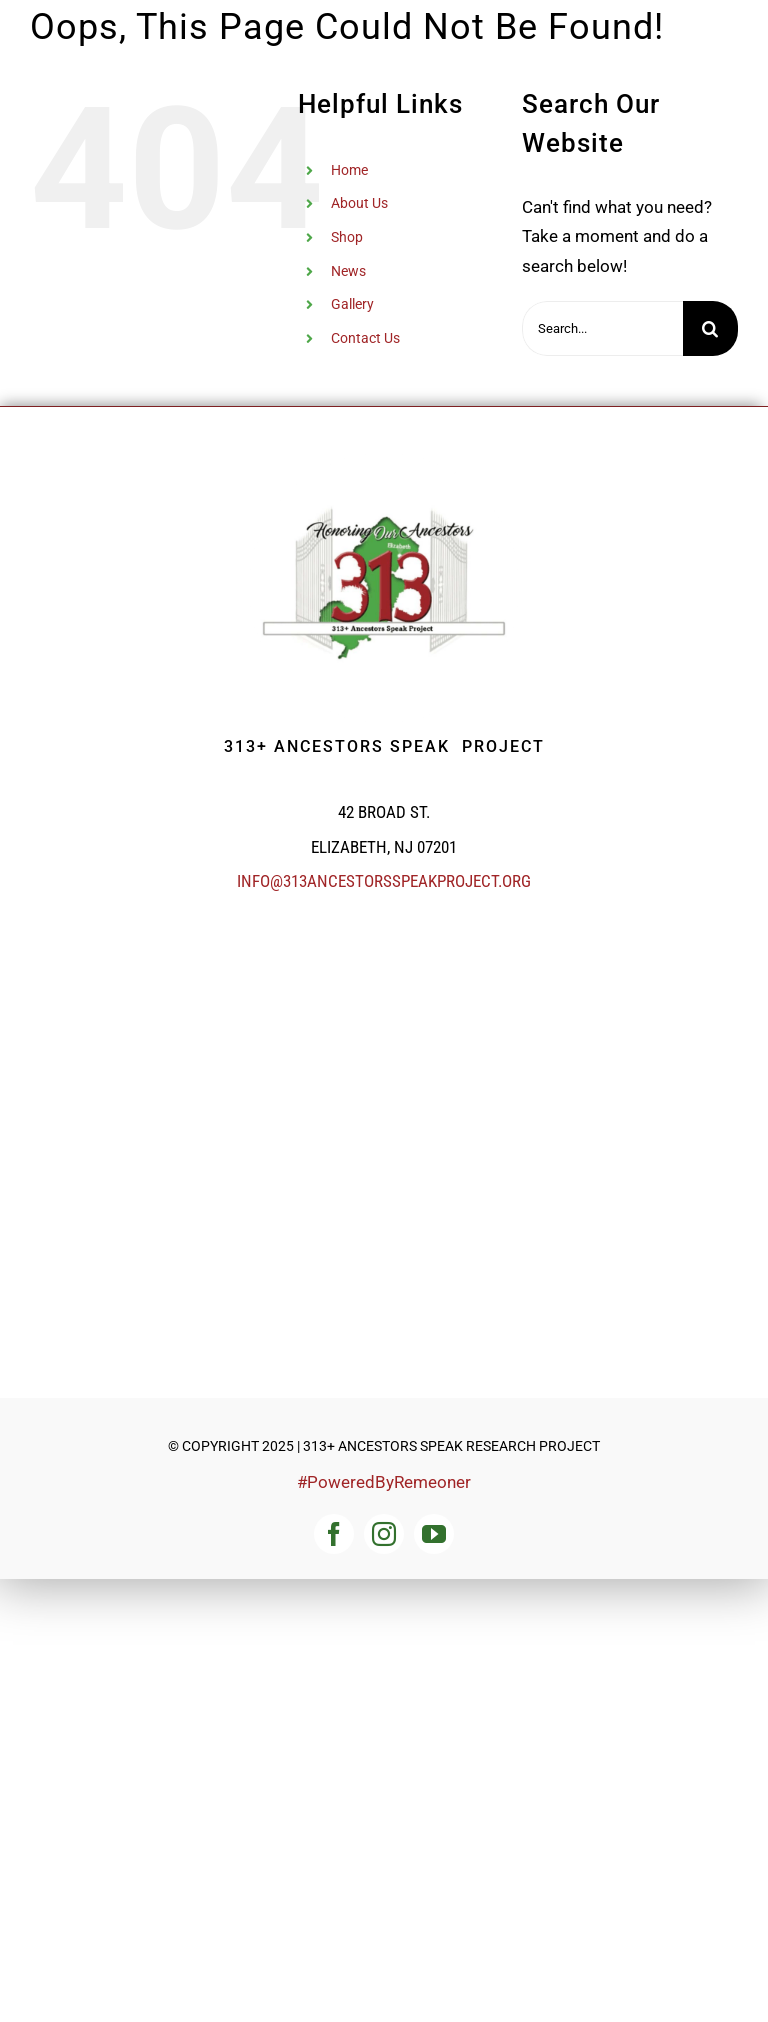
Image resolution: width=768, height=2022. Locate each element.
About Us (359, 203)
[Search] (710, 328)
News (348, 271)
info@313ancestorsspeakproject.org (384, 881)
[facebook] (334, 1534)
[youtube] (434, 1534)
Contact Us (365, 338)
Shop (347, 237)
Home (349, 170)
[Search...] (602, 328)
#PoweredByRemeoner (384, 1482)
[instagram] (384, 1534)
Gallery (352, 304)
